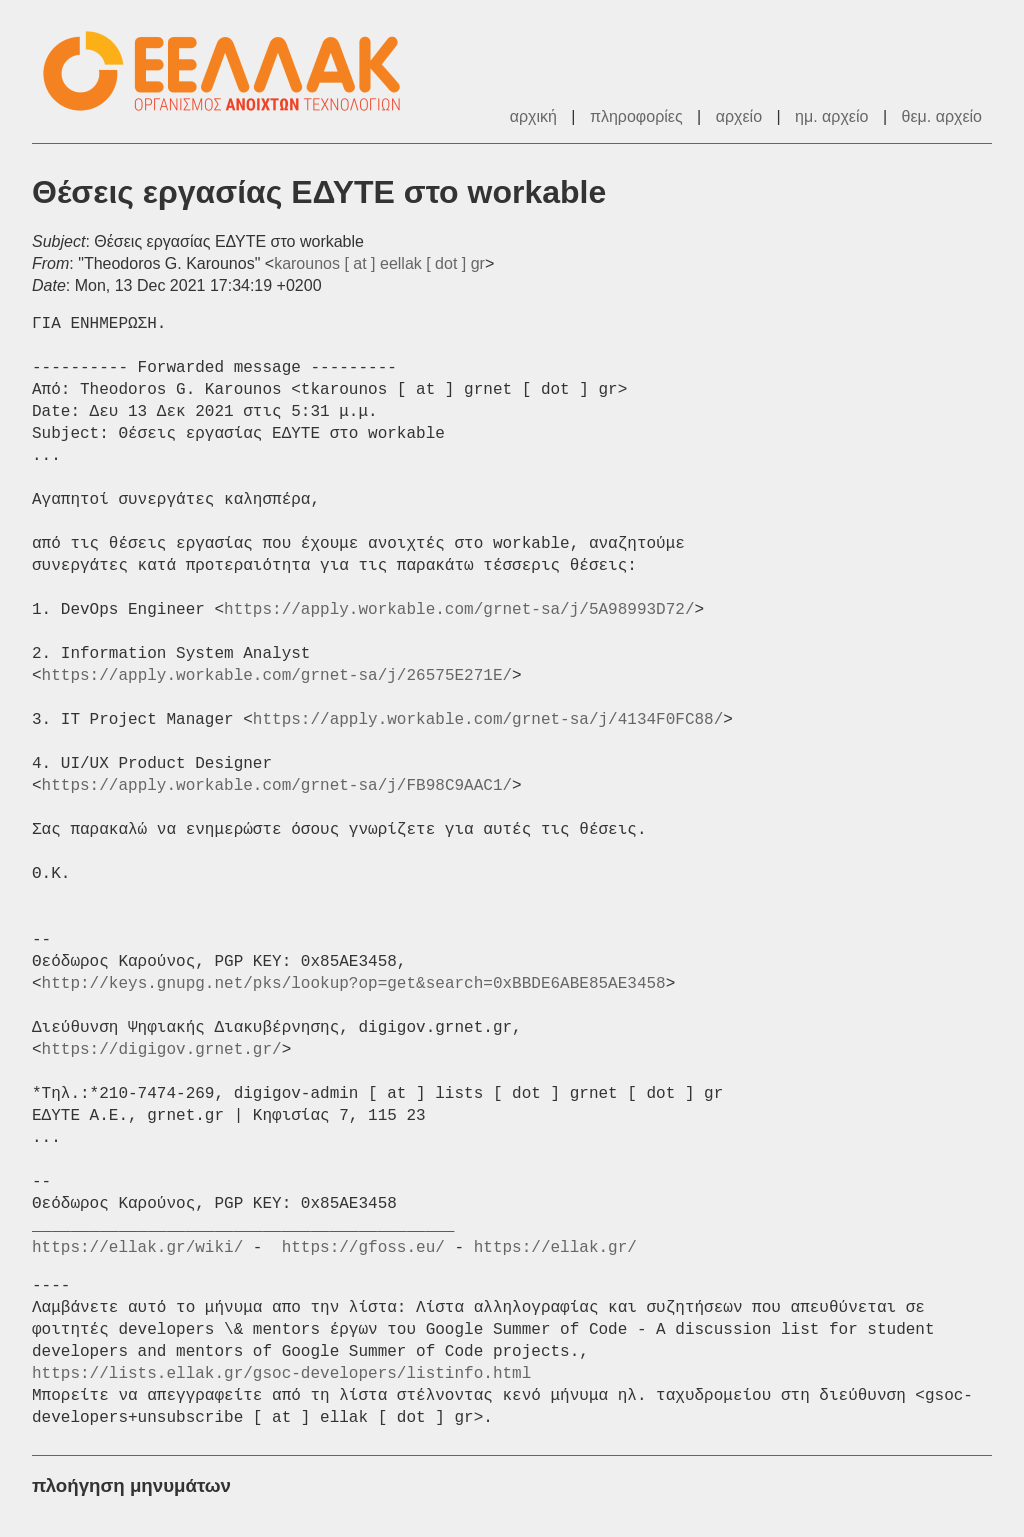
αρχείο (739, 116)
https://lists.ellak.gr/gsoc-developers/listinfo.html (281, 1374)
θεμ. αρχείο (942, 116)
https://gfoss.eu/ (363, 1248)
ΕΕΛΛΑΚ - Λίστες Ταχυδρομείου (232, 71)
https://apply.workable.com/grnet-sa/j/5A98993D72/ (459, 610)
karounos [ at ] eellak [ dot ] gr (379, 263)
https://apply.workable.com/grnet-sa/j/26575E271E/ (277, 676)
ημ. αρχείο (831, 116)
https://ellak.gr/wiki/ (137, 1248)
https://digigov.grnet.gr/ (162, 1050)
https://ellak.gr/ (555, 1248)
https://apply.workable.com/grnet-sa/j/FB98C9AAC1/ (277, 786)
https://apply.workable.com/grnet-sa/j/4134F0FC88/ (488, 720)
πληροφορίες (636, 116)
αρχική (533, 116)
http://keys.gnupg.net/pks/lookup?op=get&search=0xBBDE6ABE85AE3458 (354, 984)
